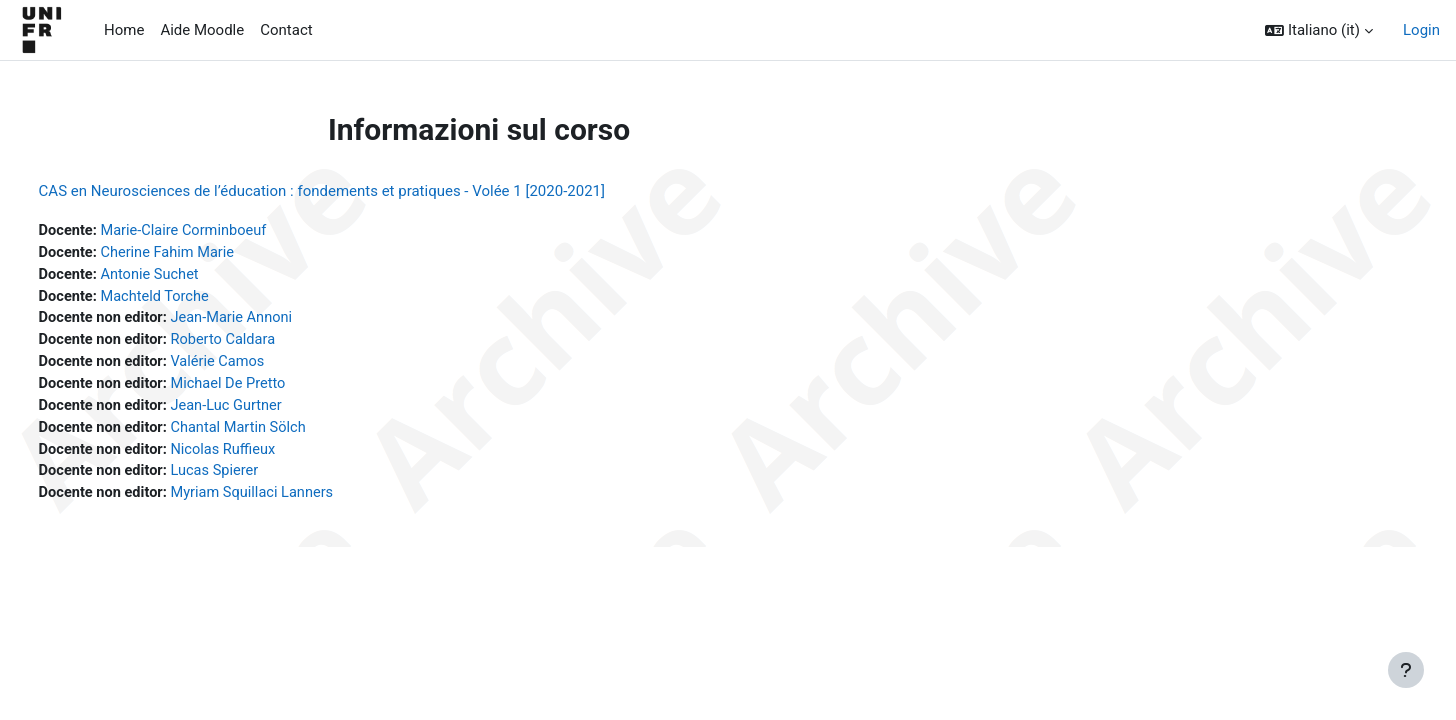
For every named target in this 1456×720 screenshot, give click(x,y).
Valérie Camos (260, 366)
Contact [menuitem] (286, 30)
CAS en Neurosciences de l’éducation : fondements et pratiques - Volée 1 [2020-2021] (359, 191)
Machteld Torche (196, 299)
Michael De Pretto (271, 389)
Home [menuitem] (124, 30)
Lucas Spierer (257, 479)
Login (1421, 30)
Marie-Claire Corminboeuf (225, 231)
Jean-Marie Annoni (274, 321)
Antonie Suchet (190, 276)
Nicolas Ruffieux (266, 456)
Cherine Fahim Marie (209, 254)
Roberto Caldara (266, 344)
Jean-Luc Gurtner (269, 411)
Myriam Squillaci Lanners (296, 501)
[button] (1319, 30)
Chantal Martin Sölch (281, 434)
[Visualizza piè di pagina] (1406, 670)
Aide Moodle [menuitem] (202, 30)
